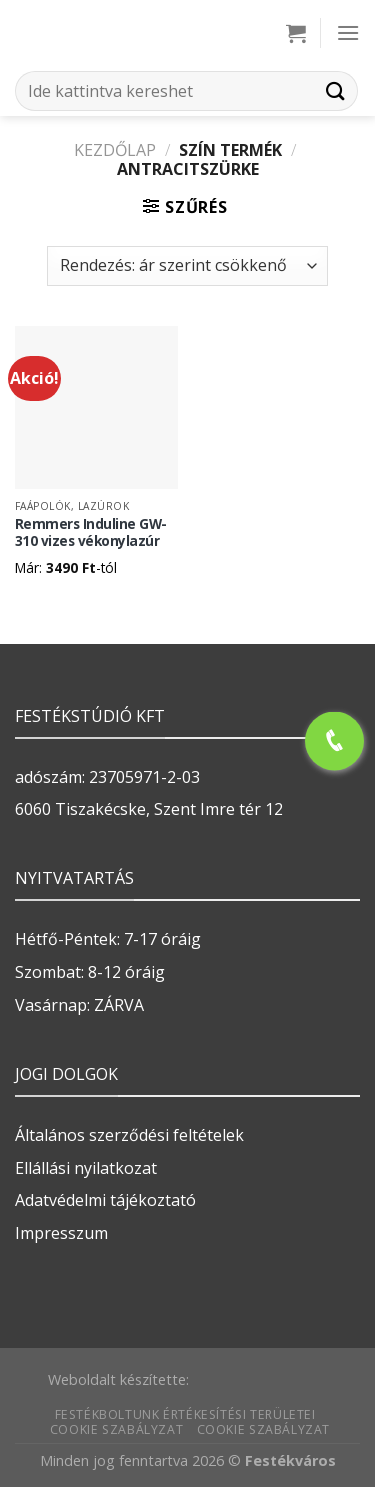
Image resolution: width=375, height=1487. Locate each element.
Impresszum (61, 1233)
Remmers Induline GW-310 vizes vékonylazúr (91, 532)
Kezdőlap (115, 150)
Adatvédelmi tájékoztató (105, 1200)
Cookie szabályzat (116, 1429)
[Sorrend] (187, 266)
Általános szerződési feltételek (129, 1135)
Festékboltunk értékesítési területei (185, 1414)
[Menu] (348, 32)
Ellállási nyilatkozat (86, 1168)
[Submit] (336, 90)
